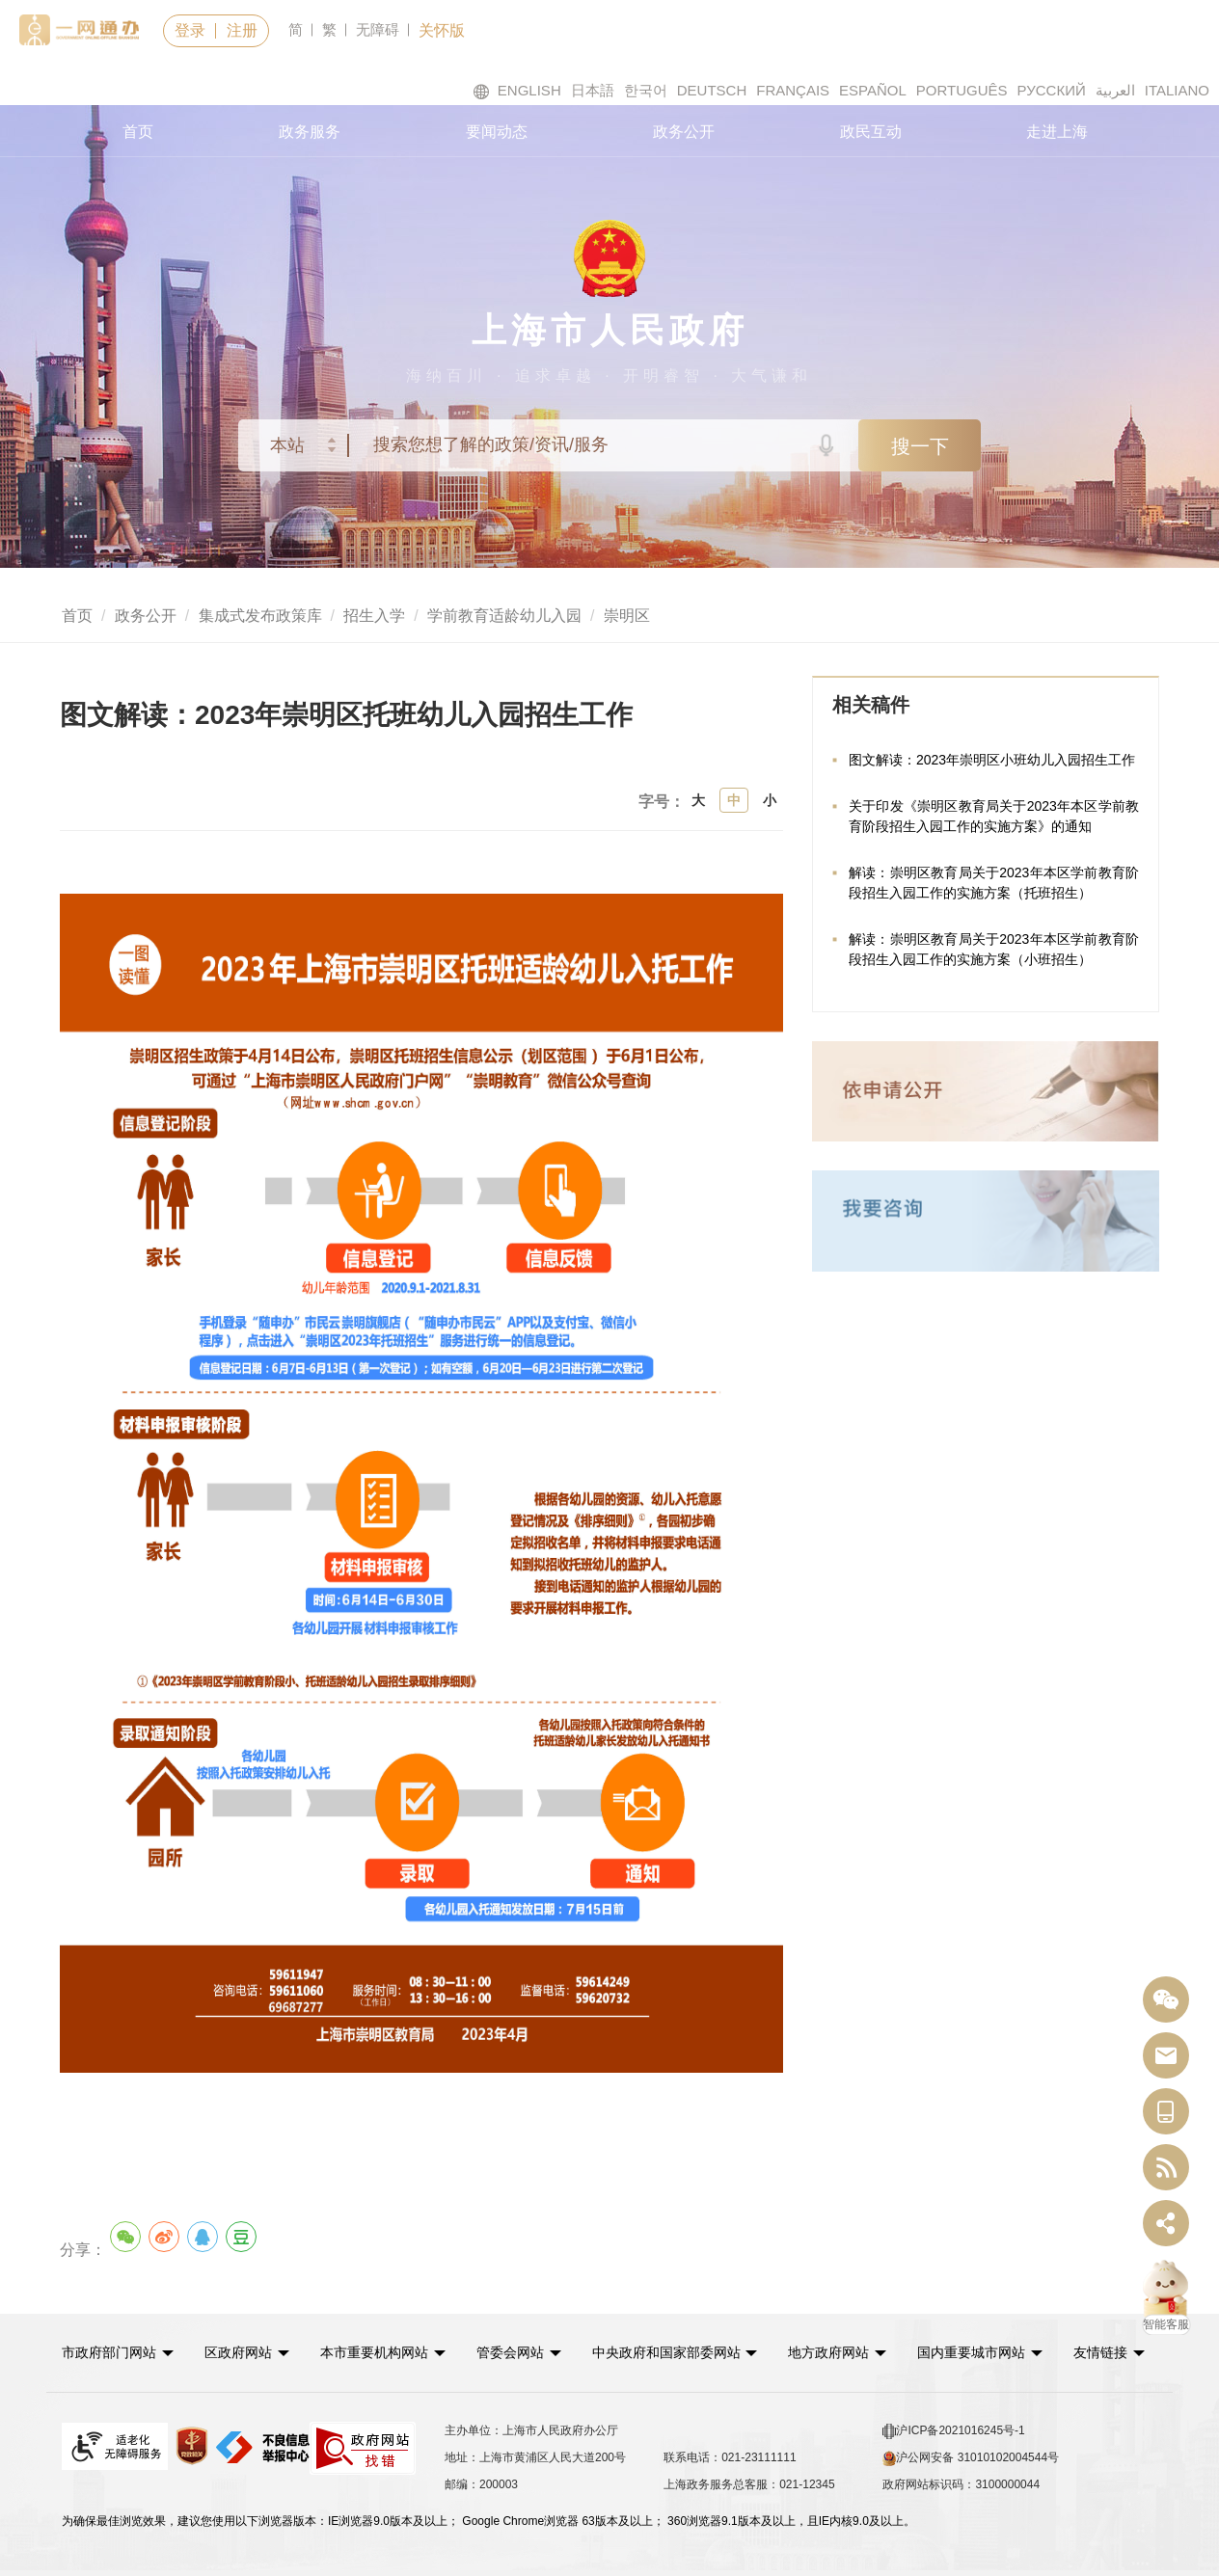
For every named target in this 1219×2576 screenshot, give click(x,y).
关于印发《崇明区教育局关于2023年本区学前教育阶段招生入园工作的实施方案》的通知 (994, 816)
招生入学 (374, 615)
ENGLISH (517, 91)
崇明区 (627, 615)
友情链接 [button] (1109, 2352)
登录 (190, 30)
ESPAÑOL (873, 90)
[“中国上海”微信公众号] (1165, 2000)
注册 (242, 30)
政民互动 (871, 131)
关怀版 (442, 30)
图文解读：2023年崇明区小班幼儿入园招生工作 (992, 759)
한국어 (645, 90)
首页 (137, 131)
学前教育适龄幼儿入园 (504, 615)
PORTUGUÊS (962, 90)
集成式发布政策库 (260, 615)
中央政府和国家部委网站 (666, 2352)
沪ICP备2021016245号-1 (953, 2431)
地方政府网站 (828, 2352)
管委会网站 (510, 2352)
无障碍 (377, 29)
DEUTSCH (712, 90)
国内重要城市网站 (971, 2352)
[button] (118, 2352)
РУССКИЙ (1051, 90)
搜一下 (920, 446)
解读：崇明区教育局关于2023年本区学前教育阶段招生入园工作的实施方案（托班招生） (994, 882)
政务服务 (309, 131)
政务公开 (684, 131)
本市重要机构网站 (374, 2352)
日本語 (592, 90)
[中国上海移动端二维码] (1165, 2112)
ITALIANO (1177, 90)
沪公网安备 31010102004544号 (970, 2458)
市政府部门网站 (109, 2352)
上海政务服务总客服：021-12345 (749, 2484)
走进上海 (1057, 131)
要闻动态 (497, 131)
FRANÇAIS (792, 90)
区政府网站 (238, 2352)
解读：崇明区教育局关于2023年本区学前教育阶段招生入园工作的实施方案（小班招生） (994, 949)
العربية (1115, 90)
